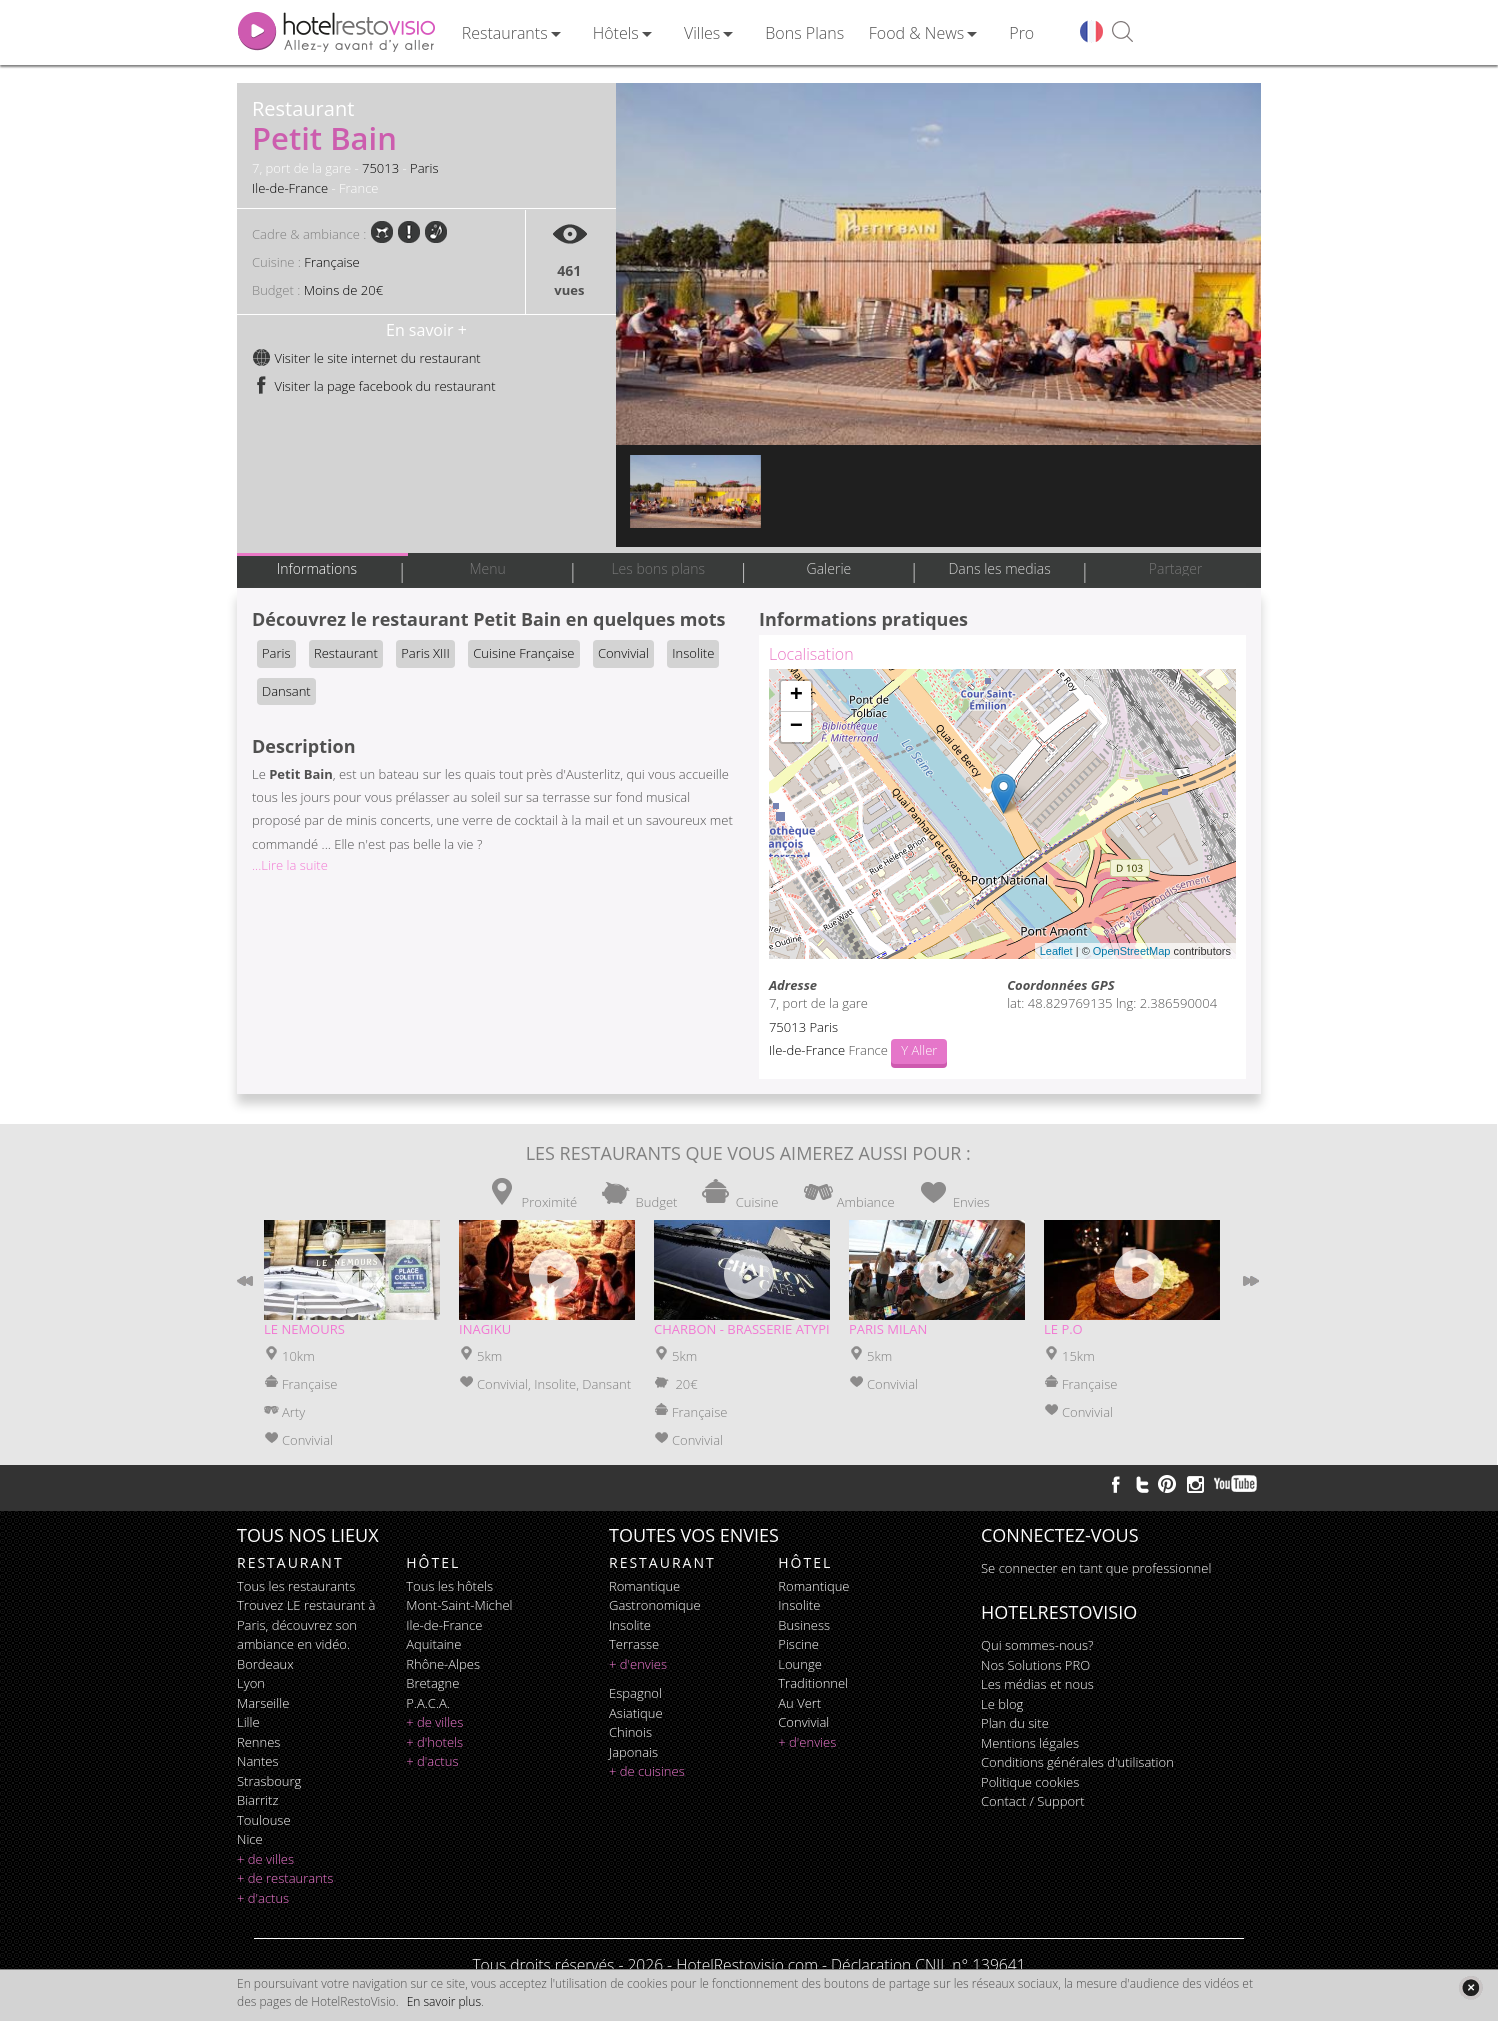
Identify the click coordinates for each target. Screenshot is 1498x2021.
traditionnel (813, 1683)
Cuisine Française (523, 653)
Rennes (258, 1742)
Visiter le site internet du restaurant (366, 358)
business (804, 1625)
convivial (803, 1722)
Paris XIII (425, 653)
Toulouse (264, 1820)
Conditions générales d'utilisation (1077, 1762)
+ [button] (796, 696)
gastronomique (655, 1605)
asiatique (636, 1713)
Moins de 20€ (343, 290)
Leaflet (1056, 951)
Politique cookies (1030, 1782)
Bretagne (432, 1683)
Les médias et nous (1037, 1684)
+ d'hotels (434, 1742)
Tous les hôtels (449, 1586)
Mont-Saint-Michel (459, 1605)
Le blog (1002, 1704)
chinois (630, 1732)
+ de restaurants (285, 1878)
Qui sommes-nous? (1037, 1645)
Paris (424, 168)
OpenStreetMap (1132, 951)
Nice (250, 1839)
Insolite (693, 653)
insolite (630, 1625)
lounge (800, 1664)
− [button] (796, 727)
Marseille (263, 1703)
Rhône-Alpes (443, 1664)
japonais (633, 1752)
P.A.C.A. (428, 1703)
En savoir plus (444, 2001)
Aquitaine (433, 1644)
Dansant (286, 691)
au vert (799, 1703)
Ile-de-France (290, 188)
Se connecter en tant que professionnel (1096, 1568)
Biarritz (257, 1800)
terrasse (634, 1644)
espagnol (635, 1693)
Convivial (623, 653)
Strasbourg (269, 1781)
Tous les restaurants (296, 1586)
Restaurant (346, 653)
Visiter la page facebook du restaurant (374, 386)
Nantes (257, 1761)
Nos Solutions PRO (1035, 1665)
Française (331, 262)
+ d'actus (263, 1898)
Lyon (251, 1683)
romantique (644, 1586)
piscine (798, 1644)
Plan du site (1015, 1723)
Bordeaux (265, 1664)
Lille (248, 1722)
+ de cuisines (647, 1771)
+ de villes (265, 1859)
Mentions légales (1030, 1743)
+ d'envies (638, 1664)
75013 (380, 168)
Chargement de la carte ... (1000, 814)
